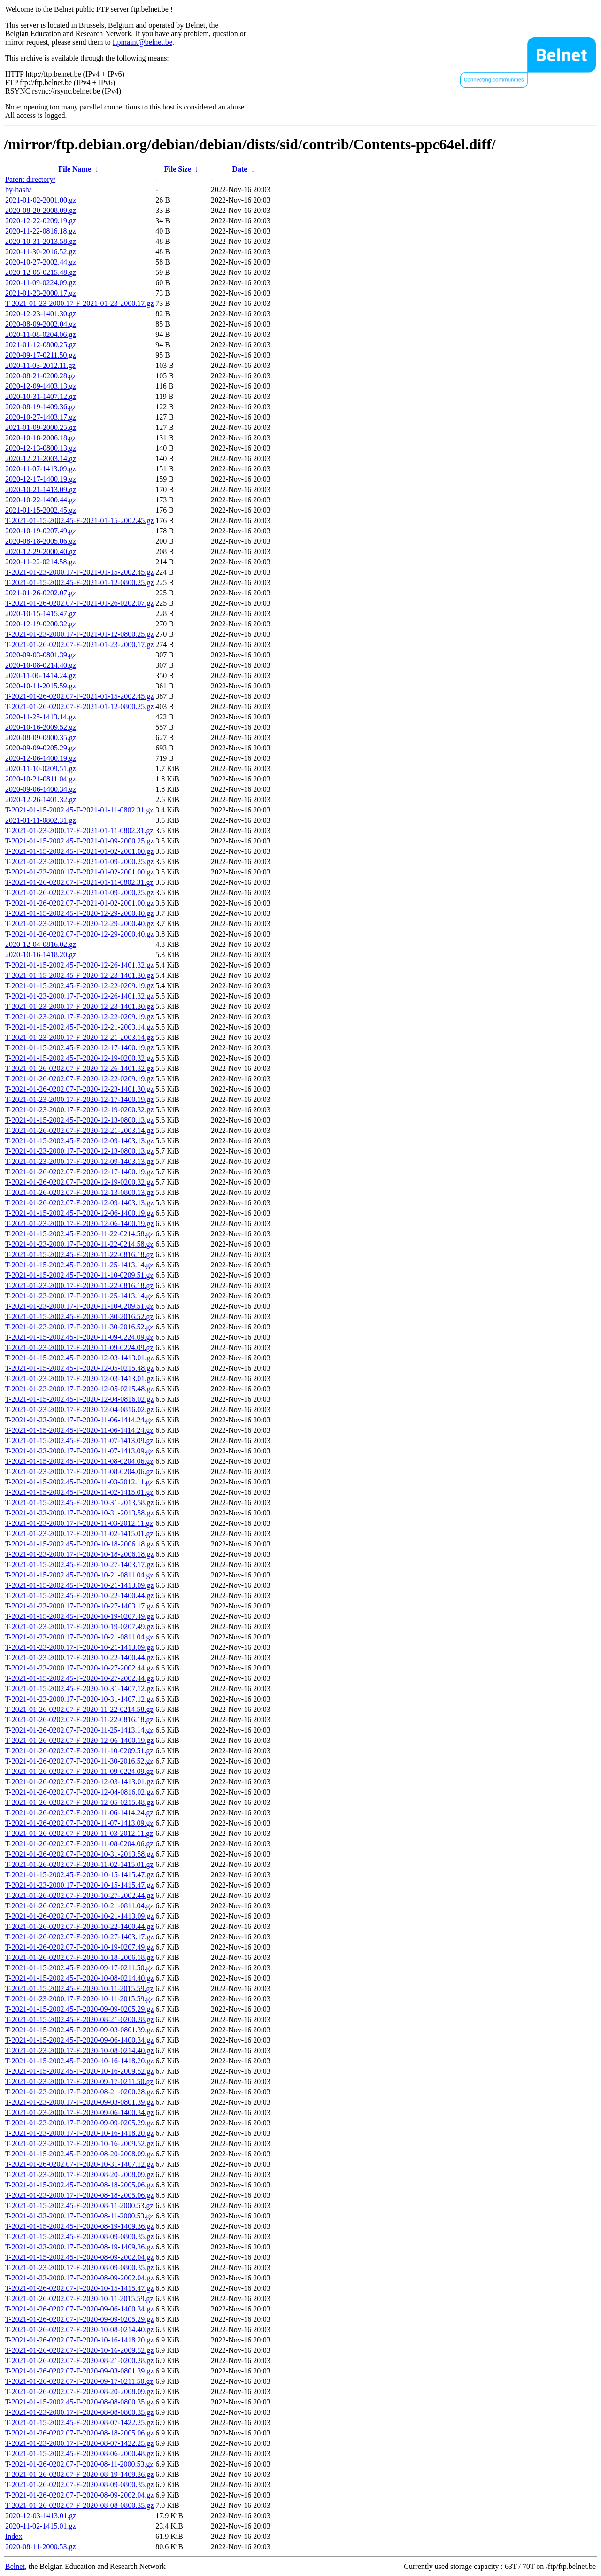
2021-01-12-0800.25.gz (40, 345)
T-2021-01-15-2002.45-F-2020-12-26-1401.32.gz (79, 965)
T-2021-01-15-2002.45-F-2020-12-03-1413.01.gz (79, 1358)
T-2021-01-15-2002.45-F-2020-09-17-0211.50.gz (79, 1968)
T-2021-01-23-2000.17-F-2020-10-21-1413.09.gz (79, 1647)
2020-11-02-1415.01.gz (40, 2526)
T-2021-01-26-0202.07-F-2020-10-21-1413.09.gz (79, 1916)
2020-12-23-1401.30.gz (40, 314)
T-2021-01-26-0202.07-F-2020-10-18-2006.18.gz (79, 1957)
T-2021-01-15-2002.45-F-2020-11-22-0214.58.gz (79, 1234)
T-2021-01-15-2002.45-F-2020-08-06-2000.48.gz (79, 2454)
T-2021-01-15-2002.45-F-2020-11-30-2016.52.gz (79, 1316)
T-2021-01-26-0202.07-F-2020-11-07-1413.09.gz (79, 1823)
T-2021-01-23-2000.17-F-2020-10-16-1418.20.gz (79, 2133)
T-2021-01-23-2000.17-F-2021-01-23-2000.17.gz (79, 303)
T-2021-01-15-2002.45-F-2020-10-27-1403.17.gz (79, 1565)
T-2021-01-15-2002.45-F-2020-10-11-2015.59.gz (79, 1988)
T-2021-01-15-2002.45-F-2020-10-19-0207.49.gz (79, 1616)
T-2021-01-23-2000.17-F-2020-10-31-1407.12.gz (79, 1699)
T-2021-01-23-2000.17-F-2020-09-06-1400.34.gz (79, 2112)
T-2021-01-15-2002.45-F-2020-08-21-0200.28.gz (79, 2019)
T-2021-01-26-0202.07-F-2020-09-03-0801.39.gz (79, 2371)
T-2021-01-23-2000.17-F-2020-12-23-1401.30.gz (79, 1006)
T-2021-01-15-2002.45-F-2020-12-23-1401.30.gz (79, 975)
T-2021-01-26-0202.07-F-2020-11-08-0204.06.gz (79, 1844)
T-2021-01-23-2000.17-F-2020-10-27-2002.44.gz (79, 1668)
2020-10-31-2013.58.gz (40, 241)
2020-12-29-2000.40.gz (40, 551)
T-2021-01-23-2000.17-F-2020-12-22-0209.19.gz (79, 1017)
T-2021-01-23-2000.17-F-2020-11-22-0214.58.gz (79, 1244)
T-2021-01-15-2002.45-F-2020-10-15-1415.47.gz (79, 1875)
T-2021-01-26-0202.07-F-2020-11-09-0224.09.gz (79, 1771)
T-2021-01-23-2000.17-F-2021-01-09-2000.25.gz (79, 862)
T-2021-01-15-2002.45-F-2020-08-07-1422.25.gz (79, 2423)
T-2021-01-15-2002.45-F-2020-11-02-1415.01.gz (79, 1492)
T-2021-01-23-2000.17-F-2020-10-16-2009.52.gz (79, 2143)
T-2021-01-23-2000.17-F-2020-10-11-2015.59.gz (79, 1999)
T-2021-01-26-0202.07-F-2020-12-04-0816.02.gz (79, 1792)
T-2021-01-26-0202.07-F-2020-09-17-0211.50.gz (79, 2381)
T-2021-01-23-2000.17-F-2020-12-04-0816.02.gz (79, 1409)
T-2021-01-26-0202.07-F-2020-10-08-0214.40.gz (79, 2330)
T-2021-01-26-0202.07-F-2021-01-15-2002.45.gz (79, 696)
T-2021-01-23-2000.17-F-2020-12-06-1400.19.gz (79, 1223)
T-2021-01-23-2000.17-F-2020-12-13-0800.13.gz (79, 1151)
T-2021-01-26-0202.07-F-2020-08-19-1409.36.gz (79, 2474)
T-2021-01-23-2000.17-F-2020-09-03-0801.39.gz (79, 2102)
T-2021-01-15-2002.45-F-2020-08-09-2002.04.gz (79, 2257)
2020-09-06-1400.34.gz (40, 789)
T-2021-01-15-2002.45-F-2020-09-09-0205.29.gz (79, 2009)
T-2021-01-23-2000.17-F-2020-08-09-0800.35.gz (79, 2268)
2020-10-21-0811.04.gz (40, 779)
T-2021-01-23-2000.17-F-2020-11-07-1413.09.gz (79, 1451)
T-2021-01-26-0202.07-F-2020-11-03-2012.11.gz (79, 1833)
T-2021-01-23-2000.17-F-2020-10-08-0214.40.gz (79, 2050)
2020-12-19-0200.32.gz (40, 624)
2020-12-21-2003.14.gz (40, 458)
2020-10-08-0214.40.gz (40, 665)
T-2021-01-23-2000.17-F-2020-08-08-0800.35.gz (79, 2412)
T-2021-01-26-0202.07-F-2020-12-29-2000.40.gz (79, 934)
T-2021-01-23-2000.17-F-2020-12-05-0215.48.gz (79, 1389)
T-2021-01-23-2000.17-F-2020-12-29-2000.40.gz (79, 924)
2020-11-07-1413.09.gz (40, 469)
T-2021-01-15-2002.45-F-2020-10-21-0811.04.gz (79, 1575)
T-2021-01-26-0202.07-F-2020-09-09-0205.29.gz (79, 2319)
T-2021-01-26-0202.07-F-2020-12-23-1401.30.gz (79, 1089)
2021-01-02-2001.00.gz (40, 200)
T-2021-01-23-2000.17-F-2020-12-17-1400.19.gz (79, 1099)
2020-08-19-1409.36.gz (40, 407)
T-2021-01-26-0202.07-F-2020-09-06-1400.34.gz (79, 2309)
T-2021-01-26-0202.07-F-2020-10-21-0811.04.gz (79, 1906)
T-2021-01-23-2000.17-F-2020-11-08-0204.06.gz (79, 1471)
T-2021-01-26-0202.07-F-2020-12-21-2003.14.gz (79, 1130)
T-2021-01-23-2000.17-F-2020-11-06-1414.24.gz (79, 1420)
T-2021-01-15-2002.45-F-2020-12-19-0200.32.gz (79, 1058)
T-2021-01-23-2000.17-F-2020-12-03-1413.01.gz (79, 1378)
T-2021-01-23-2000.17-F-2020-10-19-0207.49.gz (79, 1627)
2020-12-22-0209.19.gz (40, 221)
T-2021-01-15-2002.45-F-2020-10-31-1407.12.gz (79, 1689)
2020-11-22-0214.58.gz (40, 562)
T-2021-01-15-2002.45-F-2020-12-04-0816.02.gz (79, 1399)
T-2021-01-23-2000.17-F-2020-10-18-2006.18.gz (79, 1554)
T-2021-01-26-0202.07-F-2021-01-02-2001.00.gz (79, 903)
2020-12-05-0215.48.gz (40, 272)
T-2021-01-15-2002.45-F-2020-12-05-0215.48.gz (79, 1368)
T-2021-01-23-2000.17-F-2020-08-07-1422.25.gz (79, 2443)
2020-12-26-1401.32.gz (40, 800)
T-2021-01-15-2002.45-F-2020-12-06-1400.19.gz (79, 1213)
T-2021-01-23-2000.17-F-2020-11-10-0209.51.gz (79, 1306)
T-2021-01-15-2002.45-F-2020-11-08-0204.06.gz (79, 1461)
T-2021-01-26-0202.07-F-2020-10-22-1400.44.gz (79, 1926)
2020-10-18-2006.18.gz (40, 438)
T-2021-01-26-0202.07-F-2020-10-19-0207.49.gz (79, 1947)
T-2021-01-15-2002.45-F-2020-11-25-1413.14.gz (79, 1265)
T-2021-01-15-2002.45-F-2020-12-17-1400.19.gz (79, 1048)
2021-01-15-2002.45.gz (40, 510)
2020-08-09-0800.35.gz (40, 738)
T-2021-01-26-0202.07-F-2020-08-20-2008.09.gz (79, 2392)
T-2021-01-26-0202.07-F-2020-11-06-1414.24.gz (79, 1813)
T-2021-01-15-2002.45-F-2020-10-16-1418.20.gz (79, 2061)
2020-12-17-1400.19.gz (40, 479)
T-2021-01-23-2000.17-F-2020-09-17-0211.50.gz (79, 2081)
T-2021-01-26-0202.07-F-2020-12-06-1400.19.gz (79, 1740)
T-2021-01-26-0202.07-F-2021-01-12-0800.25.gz (79, 706)
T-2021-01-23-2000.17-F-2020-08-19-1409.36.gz (79, 2247)
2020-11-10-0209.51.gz (40, 769)
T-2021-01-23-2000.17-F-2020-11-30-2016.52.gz (79, 1327)
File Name (74, 169)
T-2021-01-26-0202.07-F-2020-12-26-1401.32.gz (79, 1068)
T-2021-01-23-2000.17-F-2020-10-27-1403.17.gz (79, 1606)
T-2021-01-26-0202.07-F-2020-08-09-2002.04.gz (79, 2495)
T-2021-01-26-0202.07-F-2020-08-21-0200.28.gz (79, 2361)
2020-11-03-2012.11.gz (40, 365)
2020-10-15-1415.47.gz (40, 613)
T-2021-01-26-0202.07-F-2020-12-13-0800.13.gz (79, 1192)
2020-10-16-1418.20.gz (40, 955)
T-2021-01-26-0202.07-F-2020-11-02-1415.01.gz (79, 1864)
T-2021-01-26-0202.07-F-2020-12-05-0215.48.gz (79, 1802)
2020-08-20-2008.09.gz (40, 210)
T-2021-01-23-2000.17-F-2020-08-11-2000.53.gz (79, 2216)
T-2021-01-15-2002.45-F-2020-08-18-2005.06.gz (79, 2185)
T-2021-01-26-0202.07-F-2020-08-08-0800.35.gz (79, 2505)
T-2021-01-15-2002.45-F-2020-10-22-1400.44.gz (79, 1596)
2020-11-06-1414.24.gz (40, 675)
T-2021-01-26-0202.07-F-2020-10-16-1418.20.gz (79, 2340)
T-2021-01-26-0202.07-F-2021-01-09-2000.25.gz (79, 893)
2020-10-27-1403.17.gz (40, 417)
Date (239, 169)
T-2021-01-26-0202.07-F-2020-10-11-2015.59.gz (79, 2299)
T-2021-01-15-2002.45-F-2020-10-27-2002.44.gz (79, 1678)
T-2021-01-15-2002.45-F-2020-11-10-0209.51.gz (79, 1275)
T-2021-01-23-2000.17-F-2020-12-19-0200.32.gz (79, 1110)
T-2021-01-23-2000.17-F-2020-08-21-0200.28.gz (79, 2092)
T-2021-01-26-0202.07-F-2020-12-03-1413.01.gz (79, 1782)
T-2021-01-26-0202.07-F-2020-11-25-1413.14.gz (79, 1730)
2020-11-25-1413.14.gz (40, 717)
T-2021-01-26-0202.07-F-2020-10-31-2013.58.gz (79, 1854)
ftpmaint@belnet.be (142, 42)
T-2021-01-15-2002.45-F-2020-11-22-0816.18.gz (79, 1254)
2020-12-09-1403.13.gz (40, 386)
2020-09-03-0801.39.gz (40, 655)
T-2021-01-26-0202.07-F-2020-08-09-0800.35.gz (79, 2485)
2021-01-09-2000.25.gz (40, 427)
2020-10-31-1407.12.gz (40, 396)
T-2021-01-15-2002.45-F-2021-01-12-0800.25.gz (79, 582)
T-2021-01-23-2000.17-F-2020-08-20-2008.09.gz (79, 2174)
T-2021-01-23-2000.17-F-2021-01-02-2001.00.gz (79, 872)
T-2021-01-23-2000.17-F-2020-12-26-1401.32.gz (79, 996)
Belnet (15, 2566)
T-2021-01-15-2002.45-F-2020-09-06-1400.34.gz (79, 2040)
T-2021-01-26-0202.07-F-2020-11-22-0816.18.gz (79, 1720)
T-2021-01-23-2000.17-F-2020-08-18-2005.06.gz (79, 2195)
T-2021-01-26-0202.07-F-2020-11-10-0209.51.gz (79, 1751)
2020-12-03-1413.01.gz (40, 2516)
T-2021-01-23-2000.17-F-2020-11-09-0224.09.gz (79, 1347)
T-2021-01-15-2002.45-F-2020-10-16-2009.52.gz (79, 2071)
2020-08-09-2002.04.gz (40, 324)
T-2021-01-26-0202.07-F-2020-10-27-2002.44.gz (79, 1895)
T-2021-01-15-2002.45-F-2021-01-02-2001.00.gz (79, 851)
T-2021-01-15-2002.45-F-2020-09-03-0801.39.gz (79, 2030)
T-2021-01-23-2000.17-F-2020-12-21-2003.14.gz (79, 1037)
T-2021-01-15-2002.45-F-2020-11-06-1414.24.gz (79, 1430)
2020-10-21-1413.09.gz (40, 489)
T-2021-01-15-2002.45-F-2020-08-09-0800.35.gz (79, 2236)
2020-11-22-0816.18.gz (40, 231)
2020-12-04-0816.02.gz (40, 944)
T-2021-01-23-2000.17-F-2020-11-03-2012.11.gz (79, 1523)
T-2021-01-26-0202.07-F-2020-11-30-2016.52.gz (79, 1761)
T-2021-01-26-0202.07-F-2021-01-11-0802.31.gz (79, 882)
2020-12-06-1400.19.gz (40, 758)
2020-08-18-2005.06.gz (40, 541)
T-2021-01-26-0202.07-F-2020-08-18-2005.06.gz (79, 2433)
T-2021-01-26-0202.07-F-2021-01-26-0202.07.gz (79, 603)
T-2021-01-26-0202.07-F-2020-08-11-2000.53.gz (79, 2464)
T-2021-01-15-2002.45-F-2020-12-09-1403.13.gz (79, 1141)
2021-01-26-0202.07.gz (40, 593)
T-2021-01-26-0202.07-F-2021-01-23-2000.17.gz (79, 644)
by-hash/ (18, 190)
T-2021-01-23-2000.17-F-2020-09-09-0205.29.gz (79, 2123)
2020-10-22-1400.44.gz (40, 500)
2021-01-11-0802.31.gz (40, 820)
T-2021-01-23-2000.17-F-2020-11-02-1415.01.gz (79, 1534)
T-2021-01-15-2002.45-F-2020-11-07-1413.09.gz (79, 1440)
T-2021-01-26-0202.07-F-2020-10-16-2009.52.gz (79, 2350)
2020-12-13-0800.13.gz (40, 448)
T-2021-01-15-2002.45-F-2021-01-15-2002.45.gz (79, 520)
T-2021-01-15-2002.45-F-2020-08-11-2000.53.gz (79, 2205)
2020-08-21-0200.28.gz (40, 376)
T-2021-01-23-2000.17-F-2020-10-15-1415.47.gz (79, 1885)
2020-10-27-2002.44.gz (40, 262)
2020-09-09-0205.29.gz (40, 748)
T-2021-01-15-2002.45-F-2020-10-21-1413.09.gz (79, 1585)
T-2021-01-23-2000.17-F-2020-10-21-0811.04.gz (79, 1637)
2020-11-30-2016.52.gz (40, 252)
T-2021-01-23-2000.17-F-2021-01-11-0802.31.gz (79, 831)
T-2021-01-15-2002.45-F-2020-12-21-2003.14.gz (79, 1027)
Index (13, 2536)
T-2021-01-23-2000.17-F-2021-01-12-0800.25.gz (79, 634)
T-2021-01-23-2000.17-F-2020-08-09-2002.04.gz (79, 2278)
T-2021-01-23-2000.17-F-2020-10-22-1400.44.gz (79, 1658)
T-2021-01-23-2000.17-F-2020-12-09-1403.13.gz (79, 1161)
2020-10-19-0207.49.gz (40, 531)
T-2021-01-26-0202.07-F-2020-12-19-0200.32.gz (79, 1182)
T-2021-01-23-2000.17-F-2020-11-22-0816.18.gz (79, 1285)
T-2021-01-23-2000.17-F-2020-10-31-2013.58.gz (79, 1513)
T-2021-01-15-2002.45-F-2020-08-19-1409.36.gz (79, 2226)
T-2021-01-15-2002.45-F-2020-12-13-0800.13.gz (79, 1120)
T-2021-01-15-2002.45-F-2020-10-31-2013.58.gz (79, 1503)
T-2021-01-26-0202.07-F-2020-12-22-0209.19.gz (79, 1079)
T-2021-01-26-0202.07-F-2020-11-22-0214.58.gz (79, 1709)
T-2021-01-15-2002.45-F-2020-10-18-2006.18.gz (79, 1544)
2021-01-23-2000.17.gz (40, 293)
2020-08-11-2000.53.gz (40, 2547)
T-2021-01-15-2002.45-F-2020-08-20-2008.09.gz (79, 2154)
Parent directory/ (30, 179)
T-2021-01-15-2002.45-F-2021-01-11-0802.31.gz (79, 810)
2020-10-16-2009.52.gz (40, 727)
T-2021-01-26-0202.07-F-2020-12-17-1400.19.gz (79, 1172)
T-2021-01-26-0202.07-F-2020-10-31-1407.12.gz (79, 2164)
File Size (177, 169)
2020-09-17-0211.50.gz (40, 355)
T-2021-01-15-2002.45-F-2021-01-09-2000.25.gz (79, 841)
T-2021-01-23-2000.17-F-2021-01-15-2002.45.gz (79, 572)
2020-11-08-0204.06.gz (40, 334)
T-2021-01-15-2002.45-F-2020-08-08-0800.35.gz (79, 2402)
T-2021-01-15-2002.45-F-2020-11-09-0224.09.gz (79, 1337)
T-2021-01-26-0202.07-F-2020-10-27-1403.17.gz (79, 1937)
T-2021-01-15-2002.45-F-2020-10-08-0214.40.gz (79, 1978)
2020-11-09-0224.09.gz (40, 283)
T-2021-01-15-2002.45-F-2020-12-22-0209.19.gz (79, 986)
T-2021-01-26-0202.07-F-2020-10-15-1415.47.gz (79, 2288)
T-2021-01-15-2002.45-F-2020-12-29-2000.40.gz (79, 913)
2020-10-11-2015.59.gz (40, 686)
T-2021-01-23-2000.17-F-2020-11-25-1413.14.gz (79, 1296)
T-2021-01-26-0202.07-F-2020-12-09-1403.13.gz (79, 1203)
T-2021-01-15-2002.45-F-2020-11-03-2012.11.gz (79, 1482)
